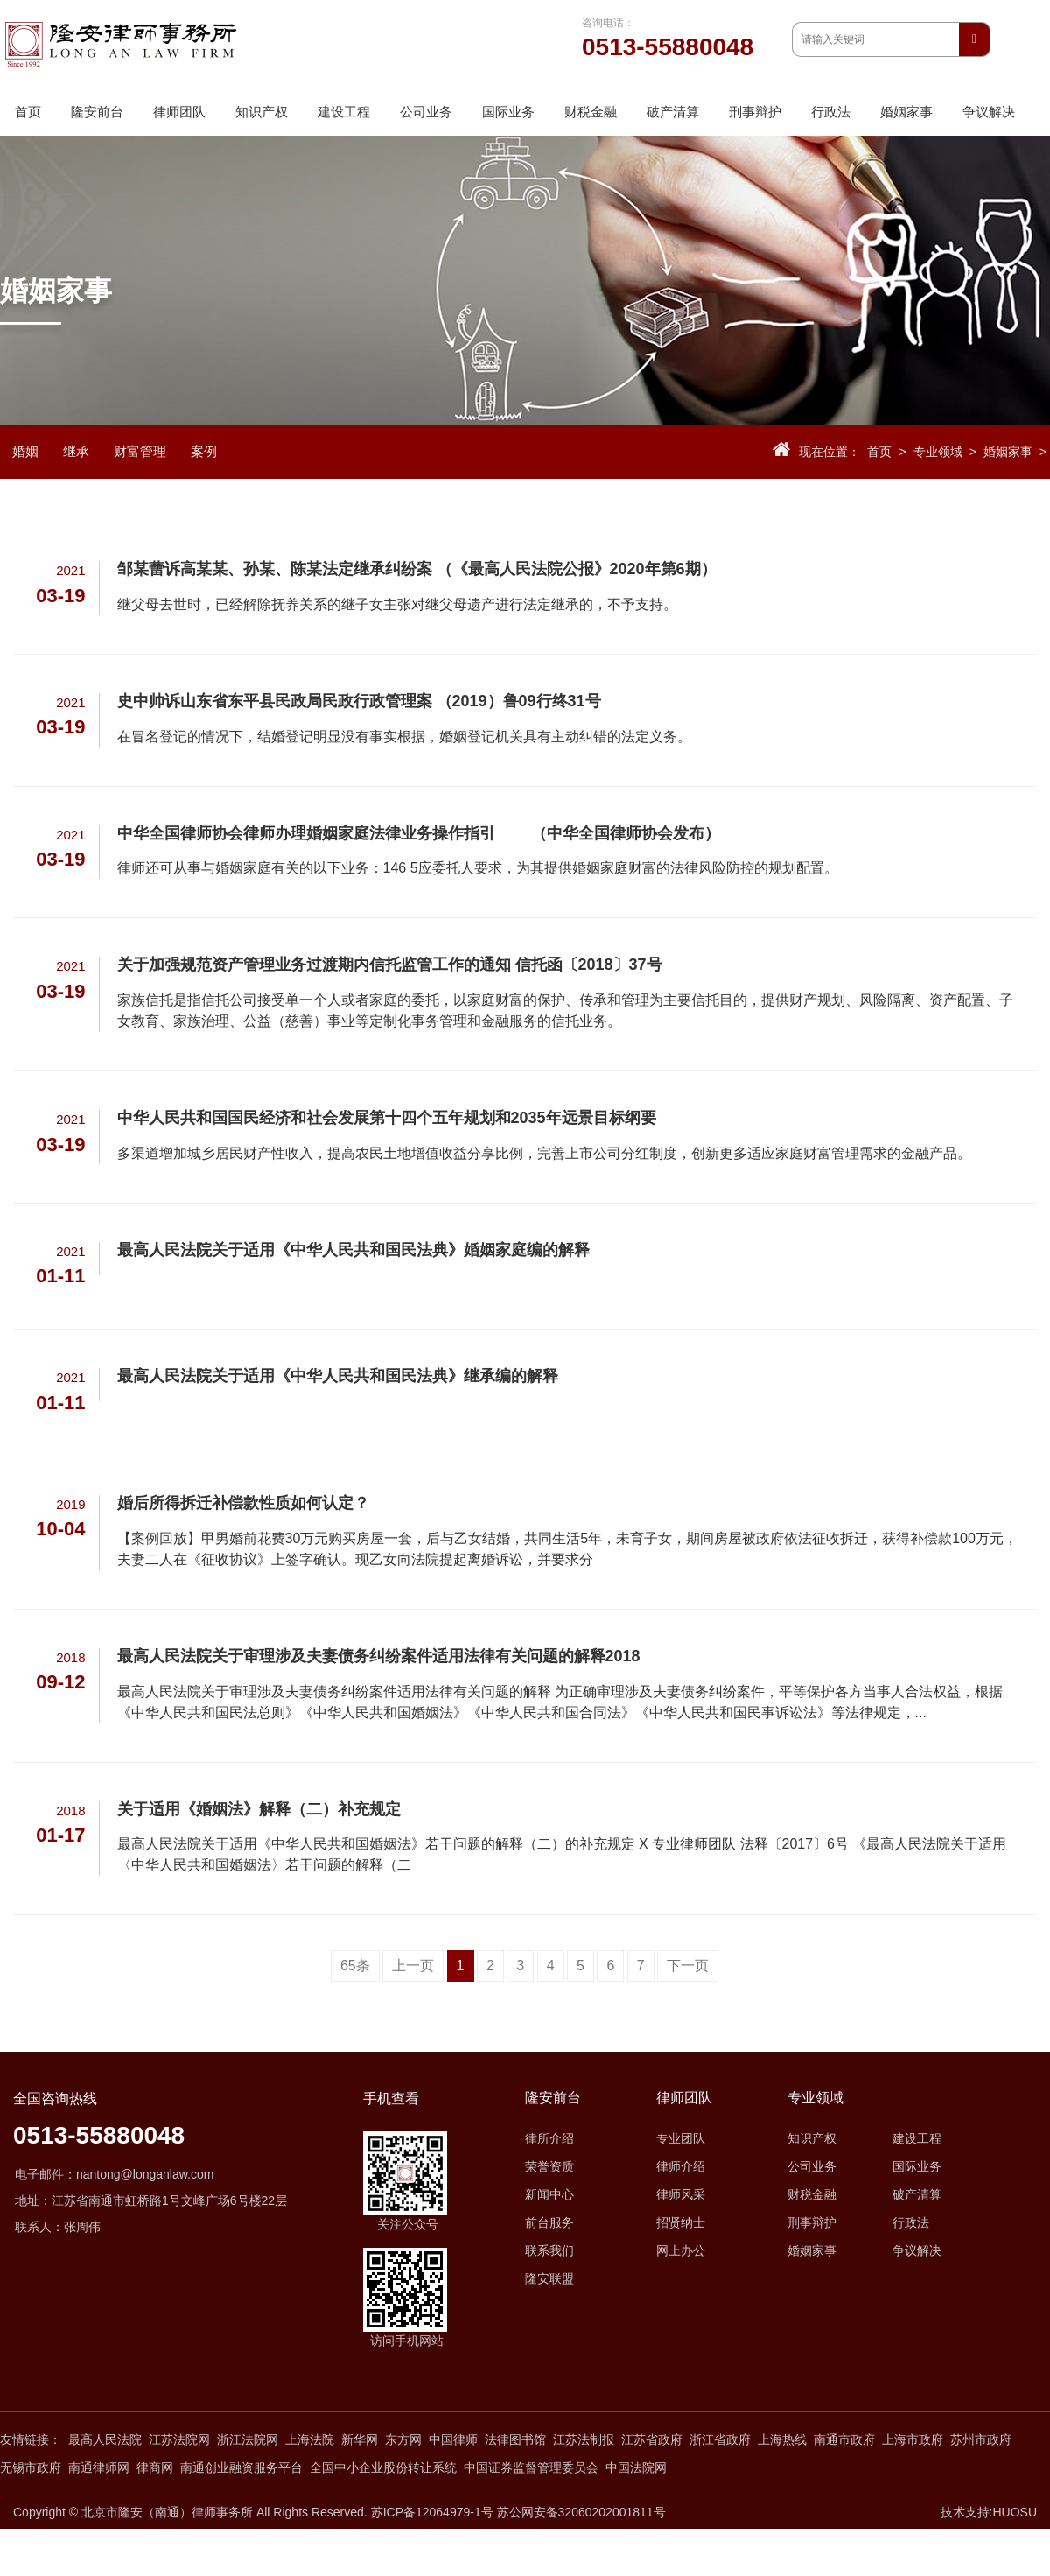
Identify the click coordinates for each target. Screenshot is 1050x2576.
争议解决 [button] (988, 111)
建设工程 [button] (344, 111)
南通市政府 (844, 2439)
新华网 (359, 2439)
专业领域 (938, 452)
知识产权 (812, 2138)
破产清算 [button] (673, 111)
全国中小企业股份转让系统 (383, 2467)
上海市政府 (912, 2439)
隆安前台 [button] (97, 111)
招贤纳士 (680, 2222)
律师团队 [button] (179, 111)
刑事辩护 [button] (755, 111)
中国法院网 (636, 2467)
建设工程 (917, 2138)
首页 (28, 111)
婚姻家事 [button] (906, 111)
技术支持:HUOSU (989, 2512)
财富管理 (140, 451)
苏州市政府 (981, 2439)
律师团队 (684, 2098)
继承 (76, 451)
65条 (355, 1965)
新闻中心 (549, 2194)
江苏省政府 (651, 2439)
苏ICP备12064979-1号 (432, 2512)
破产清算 (917, 2194)
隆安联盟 (549, 2278)
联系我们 (549, 2250)
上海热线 (782, 2439)
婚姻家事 (1008, 452)
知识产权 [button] (261, 111)
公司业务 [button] (426, 111)
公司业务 (812, 2166)
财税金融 (812, 2194)
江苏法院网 (179, 2439)
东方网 (403, 2439)
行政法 (910, 2222)
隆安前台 (553, 2098)
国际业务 (917, 2166)
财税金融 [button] (590, 111)
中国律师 (453, 2439)
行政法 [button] (830, 111)
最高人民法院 (105, 2439)
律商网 (154, 2467)
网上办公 (680, 2250)
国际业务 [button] (508, 111)
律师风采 (680, 2194)
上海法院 (309, 2439)
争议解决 (917, 2250)
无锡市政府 (30, 2467)
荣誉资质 (549, 2166)
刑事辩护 (812, 2222)
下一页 (688, 1965)
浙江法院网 (247, 2439)
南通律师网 (99, 2467)
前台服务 (549, 2222)
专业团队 (680, 2138)
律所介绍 (549, 2138)
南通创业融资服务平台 (241, 2467)
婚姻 (25, 451)
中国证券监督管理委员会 (531, 2467)
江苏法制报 (583, 2439)
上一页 (413, 1965)
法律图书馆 (515, 2439)
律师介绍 (680, 2166)
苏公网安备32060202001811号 (581, 2512)
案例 (204, 451)
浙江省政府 (720, 2439)
